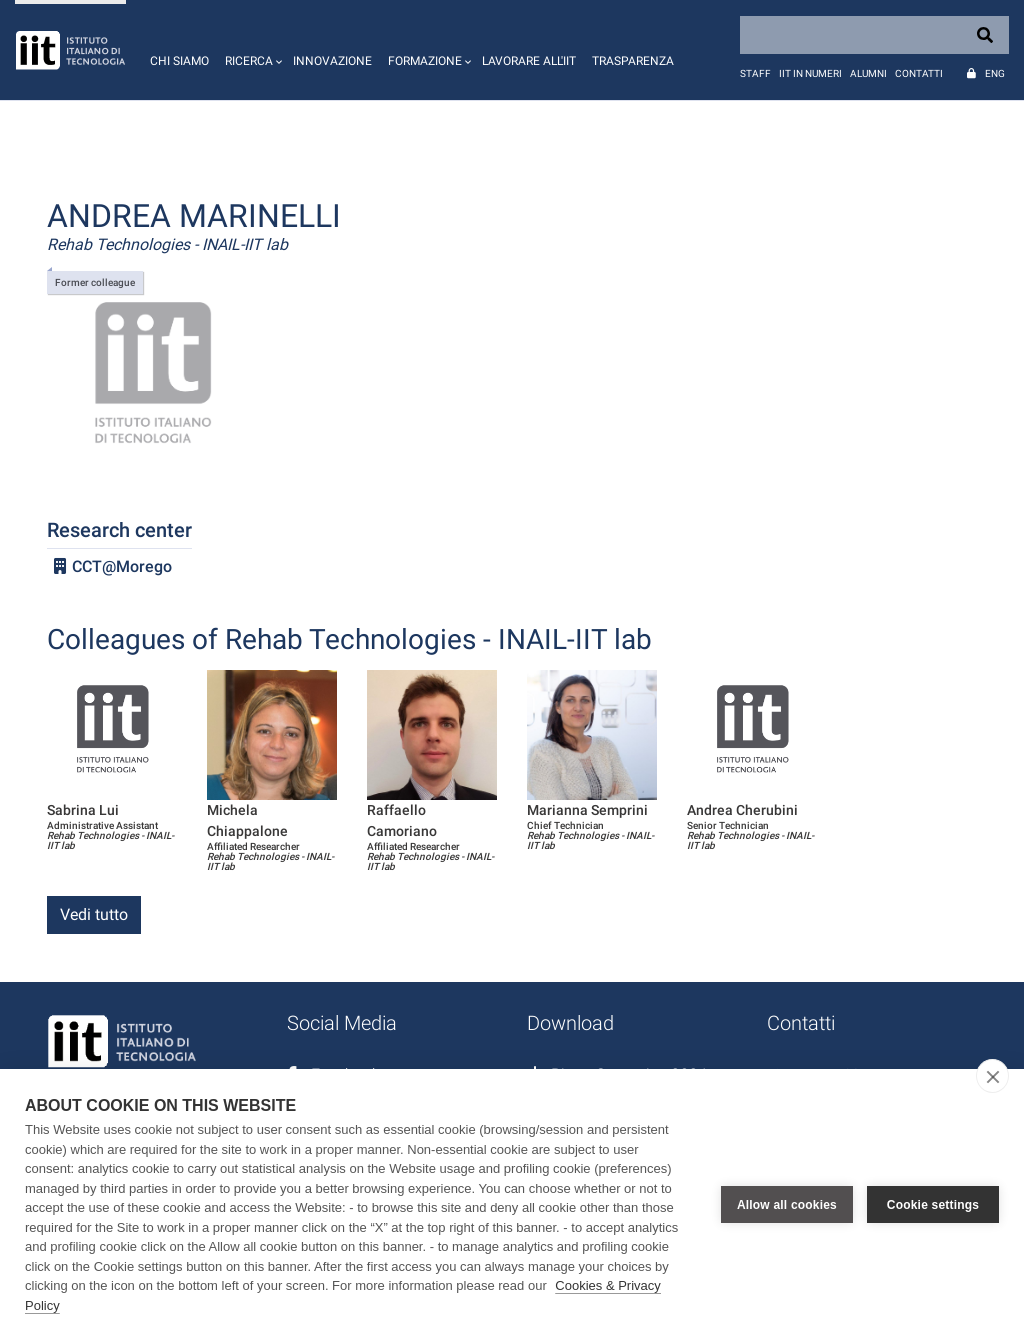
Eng (995, 73)
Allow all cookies (787, 1205)
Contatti (919, 73)
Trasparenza (633, 61)
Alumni (868, 73)
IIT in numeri (810, 73)
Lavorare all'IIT (529, 61)
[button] (251, 50)
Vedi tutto (94, 914)
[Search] (874, 35)
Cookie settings (933, 1205)
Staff (755, 73)
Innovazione (332, 61)
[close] (992, 1076)
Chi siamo (179, 61)
